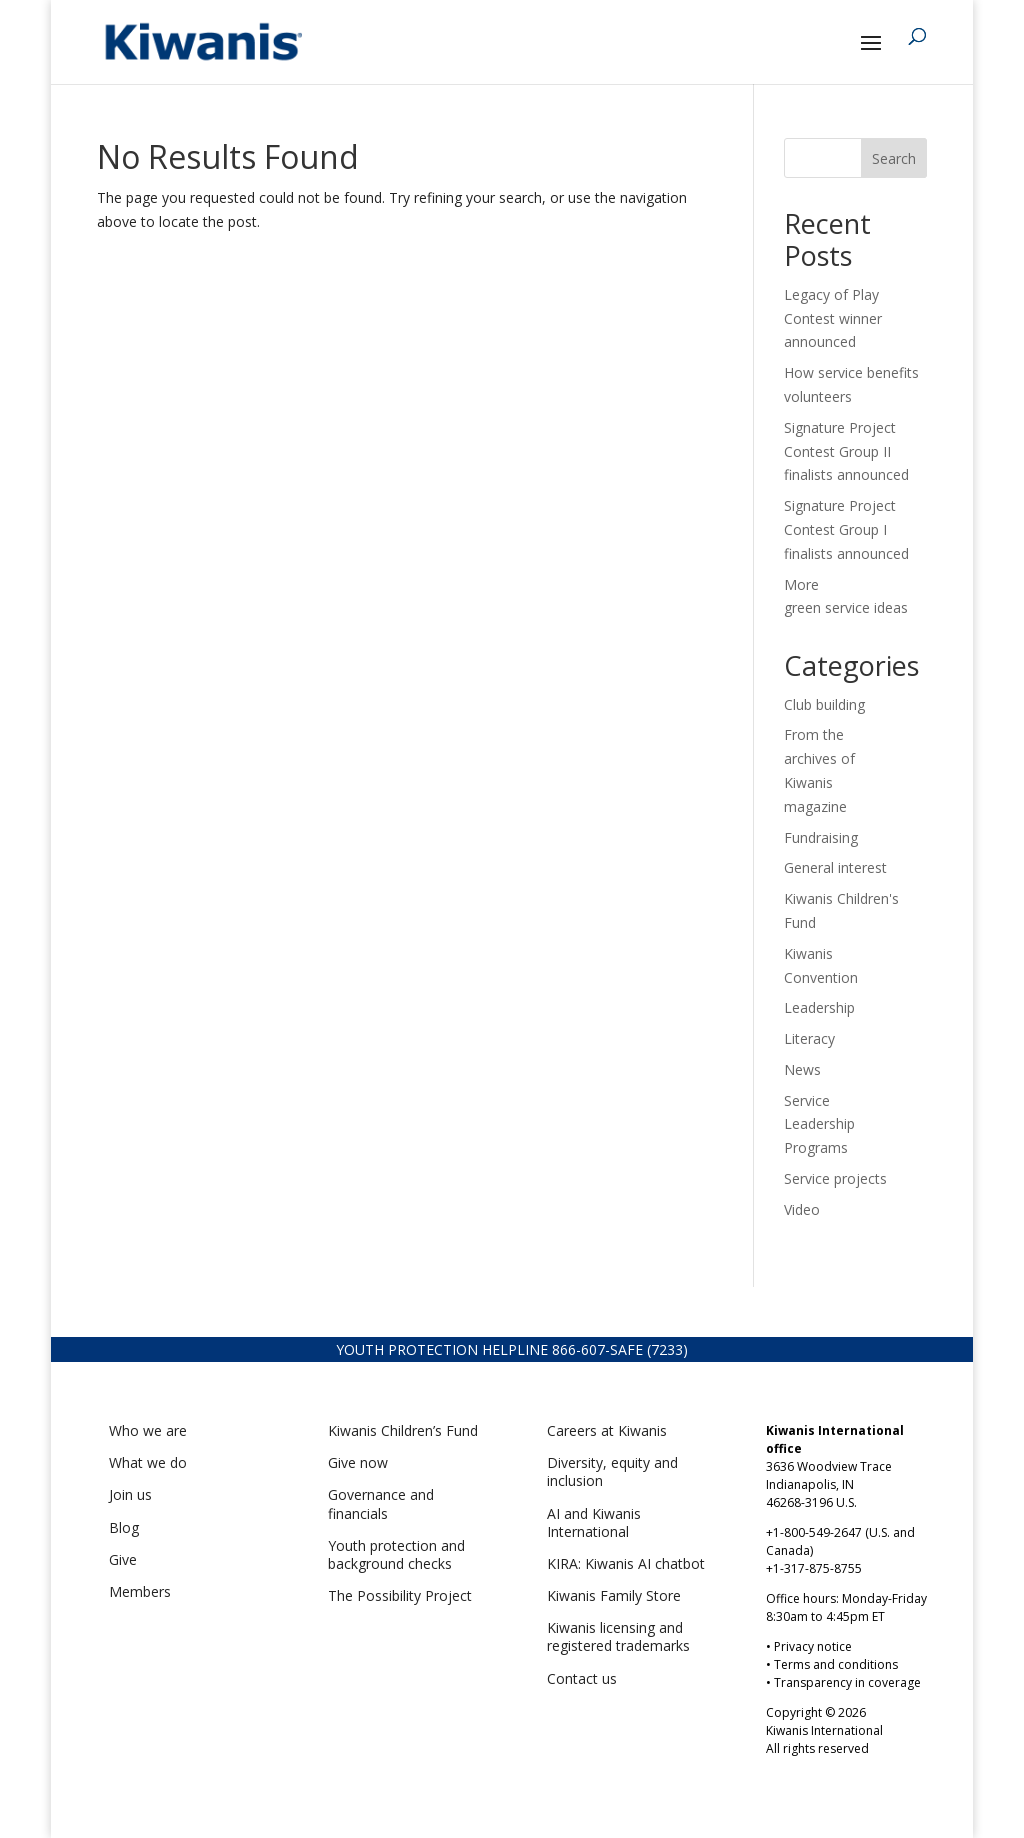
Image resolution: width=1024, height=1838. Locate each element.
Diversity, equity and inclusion (612, 1471)
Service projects (835, 1178)
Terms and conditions (836, 1664)
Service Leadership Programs (819, 1124)
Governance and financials (381, 1503)
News (802, 1069)
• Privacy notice (809, 1646)
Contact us (582, 1678)
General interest (835, 867)
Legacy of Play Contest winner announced (833, 318)
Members (140, 1591)
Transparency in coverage (847, 1682)
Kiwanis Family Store (614, 1595)
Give (123, 1559)
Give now (358, 1462)
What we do (148, 1462)
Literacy (809, 1038)
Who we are (148, 1430)
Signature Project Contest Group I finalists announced (846, 529)
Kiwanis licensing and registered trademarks (618, 1636)
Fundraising (821, 837)
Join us (130, 1494)
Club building (824, 704)
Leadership (819, 1007)
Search (894, 158)
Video (802, 1209)
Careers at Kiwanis (607, 1430)
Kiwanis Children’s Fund (403, 1430)
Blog (124, 1527)
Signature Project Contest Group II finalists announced (846, 451)
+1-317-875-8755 (814, 1568)
